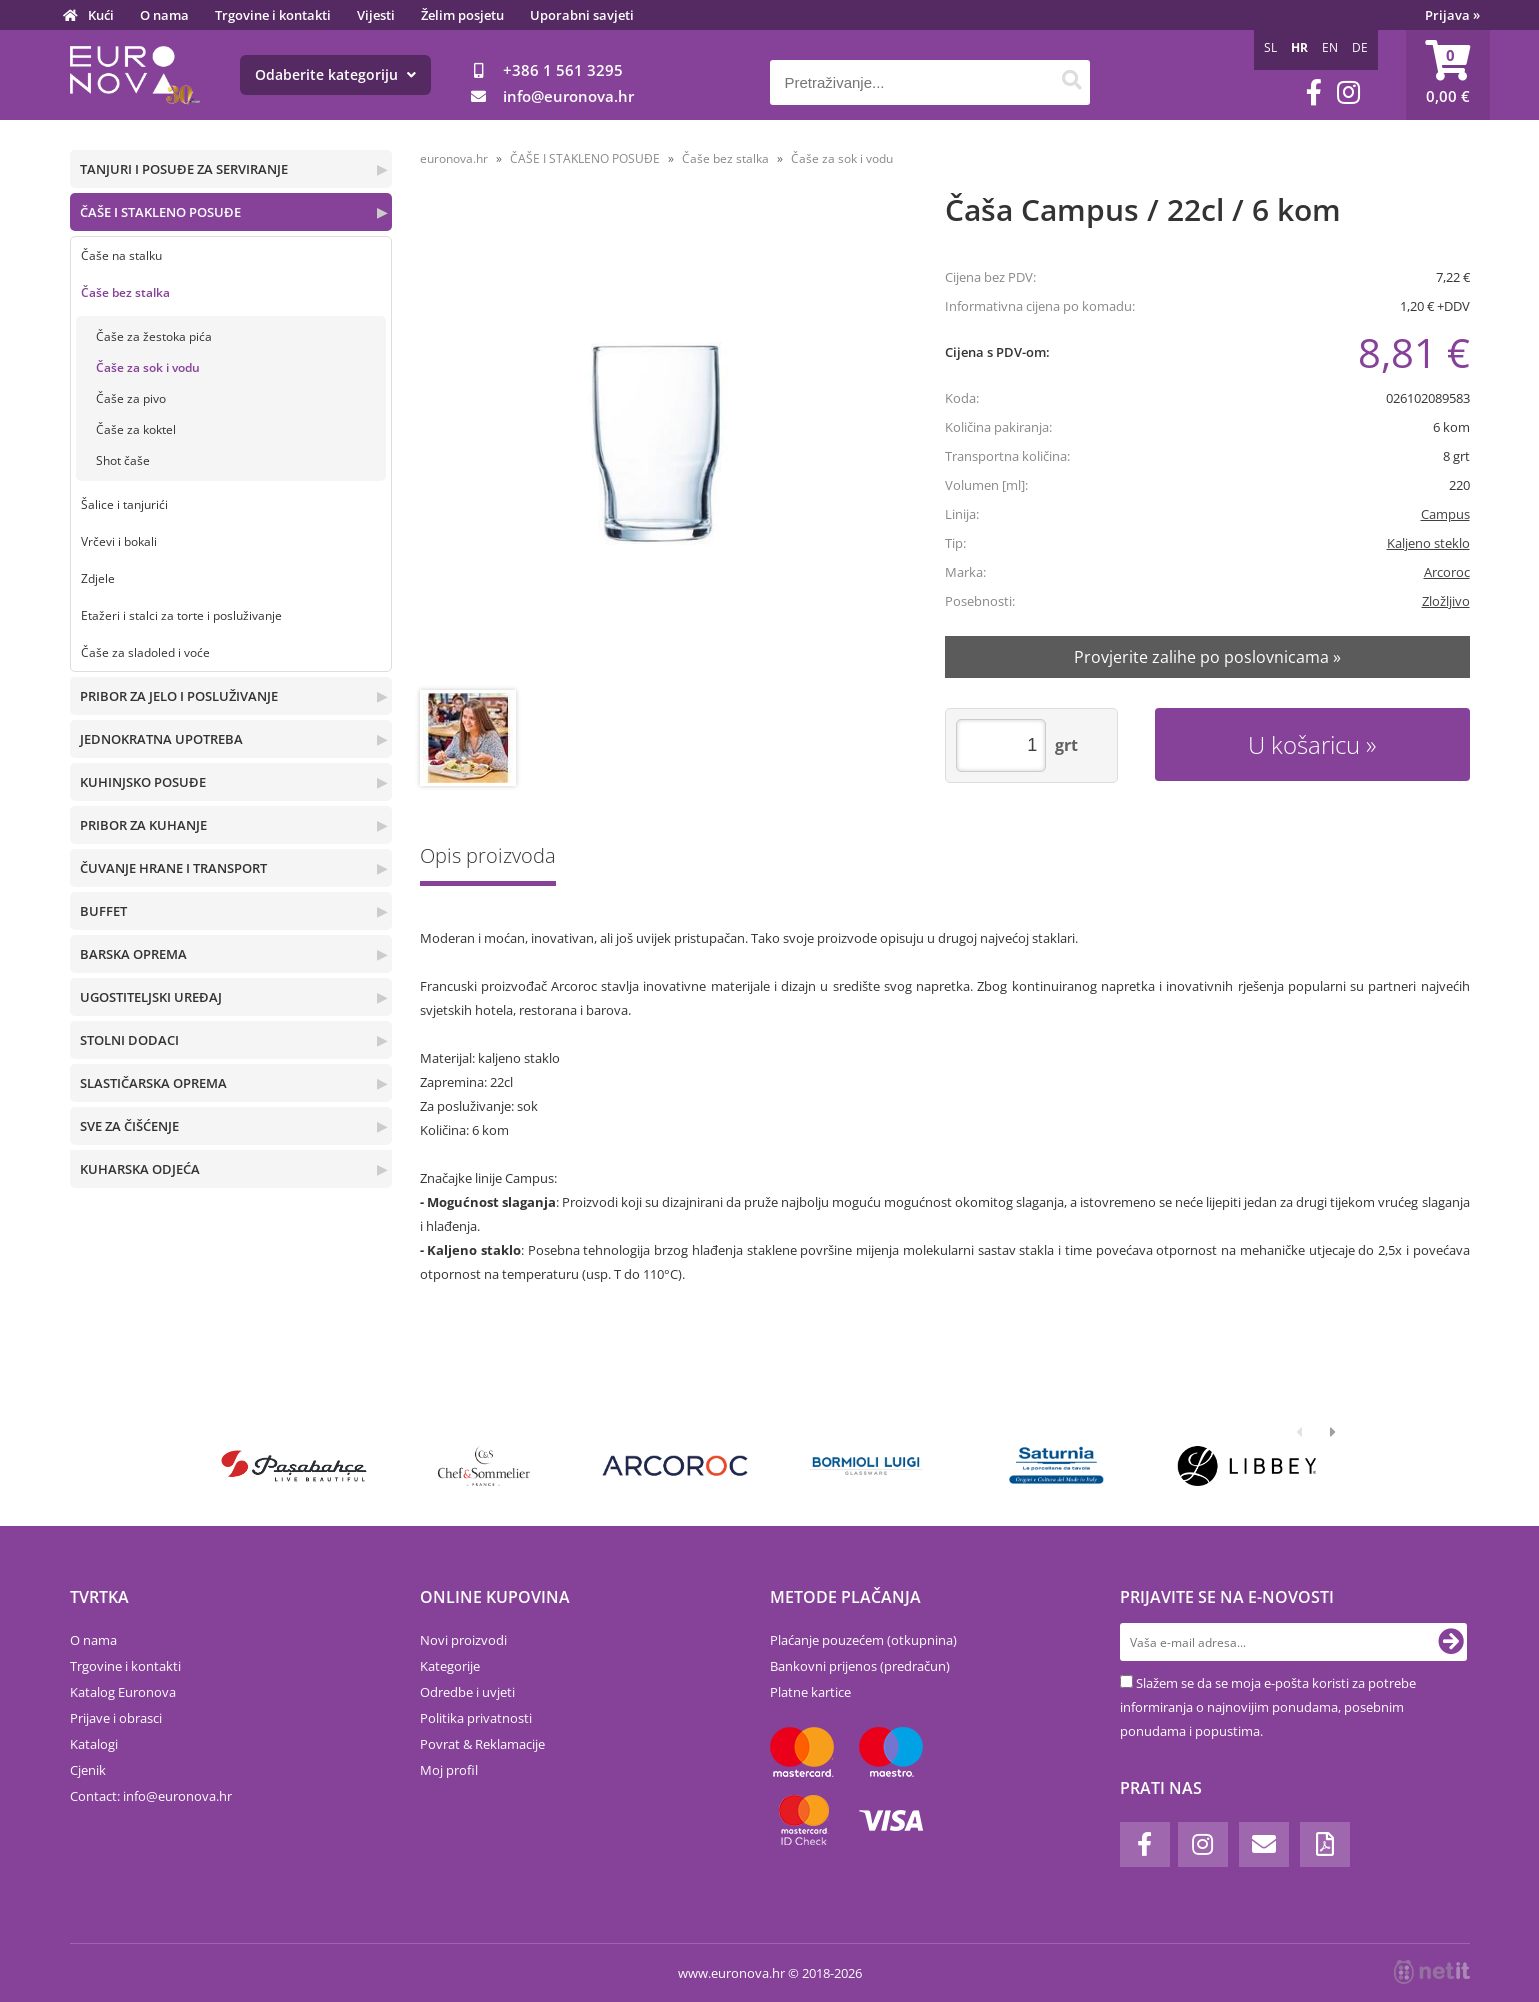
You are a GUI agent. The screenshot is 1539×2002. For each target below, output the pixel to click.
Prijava (1452, 15)
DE (1360, 47)
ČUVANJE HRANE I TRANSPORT (173, 868)
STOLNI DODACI (129, 1040)
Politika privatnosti (476, 1718)
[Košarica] (1448, 75)
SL (1270, 47)
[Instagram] (1348, 92)
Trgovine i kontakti (273, 15)
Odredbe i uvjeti (467, 1692)
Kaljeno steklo (1428, 543)
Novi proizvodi (463, 1640)
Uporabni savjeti (582, 15)
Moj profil (449, 1770)
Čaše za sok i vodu (148, 367)
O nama (164, 15)
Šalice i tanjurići (124, 504)
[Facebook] (1314, 92)
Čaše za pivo (131, 398)
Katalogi (94, 1744)
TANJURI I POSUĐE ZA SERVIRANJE (184, 169)
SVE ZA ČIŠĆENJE (129, 1126)
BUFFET (103, 911)
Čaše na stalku (121, 255)
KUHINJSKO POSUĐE (143, 782)
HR (1299, 47)
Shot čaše (123, 460)
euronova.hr (454, 158)
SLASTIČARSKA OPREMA (153, 1083)
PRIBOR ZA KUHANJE (143, 825)
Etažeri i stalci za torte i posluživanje (181, 615)
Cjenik (88, 1770)
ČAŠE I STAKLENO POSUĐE (160, 212)
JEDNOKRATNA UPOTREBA (161, 739)
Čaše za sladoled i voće (145, 652)
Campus (1445, 514)
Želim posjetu (462, 15)
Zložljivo (1446, 601)
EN (1330, 47)
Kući (101, 15)
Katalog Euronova (123, 1692)
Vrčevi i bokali (119, 541)
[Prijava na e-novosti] (1451, 1642)
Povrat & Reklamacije (482, 1744)
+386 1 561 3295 (563, 70)
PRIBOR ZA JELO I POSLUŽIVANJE (179, 696)
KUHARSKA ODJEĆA (140, 1169)
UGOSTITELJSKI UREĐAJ (151, 997)
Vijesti (376, 15)
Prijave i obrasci (116, 1718)
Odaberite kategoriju (335, 74)
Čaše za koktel (136, 429)
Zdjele (98, 578)
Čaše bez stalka (125, 292)
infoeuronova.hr (568, 96)
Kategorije (450, 1666)
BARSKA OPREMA (133, 954)
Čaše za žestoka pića (154, 336)
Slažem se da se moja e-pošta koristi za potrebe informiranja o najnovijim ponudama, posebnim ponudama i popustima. (1268, 1707)
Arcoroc (1447, 572)
